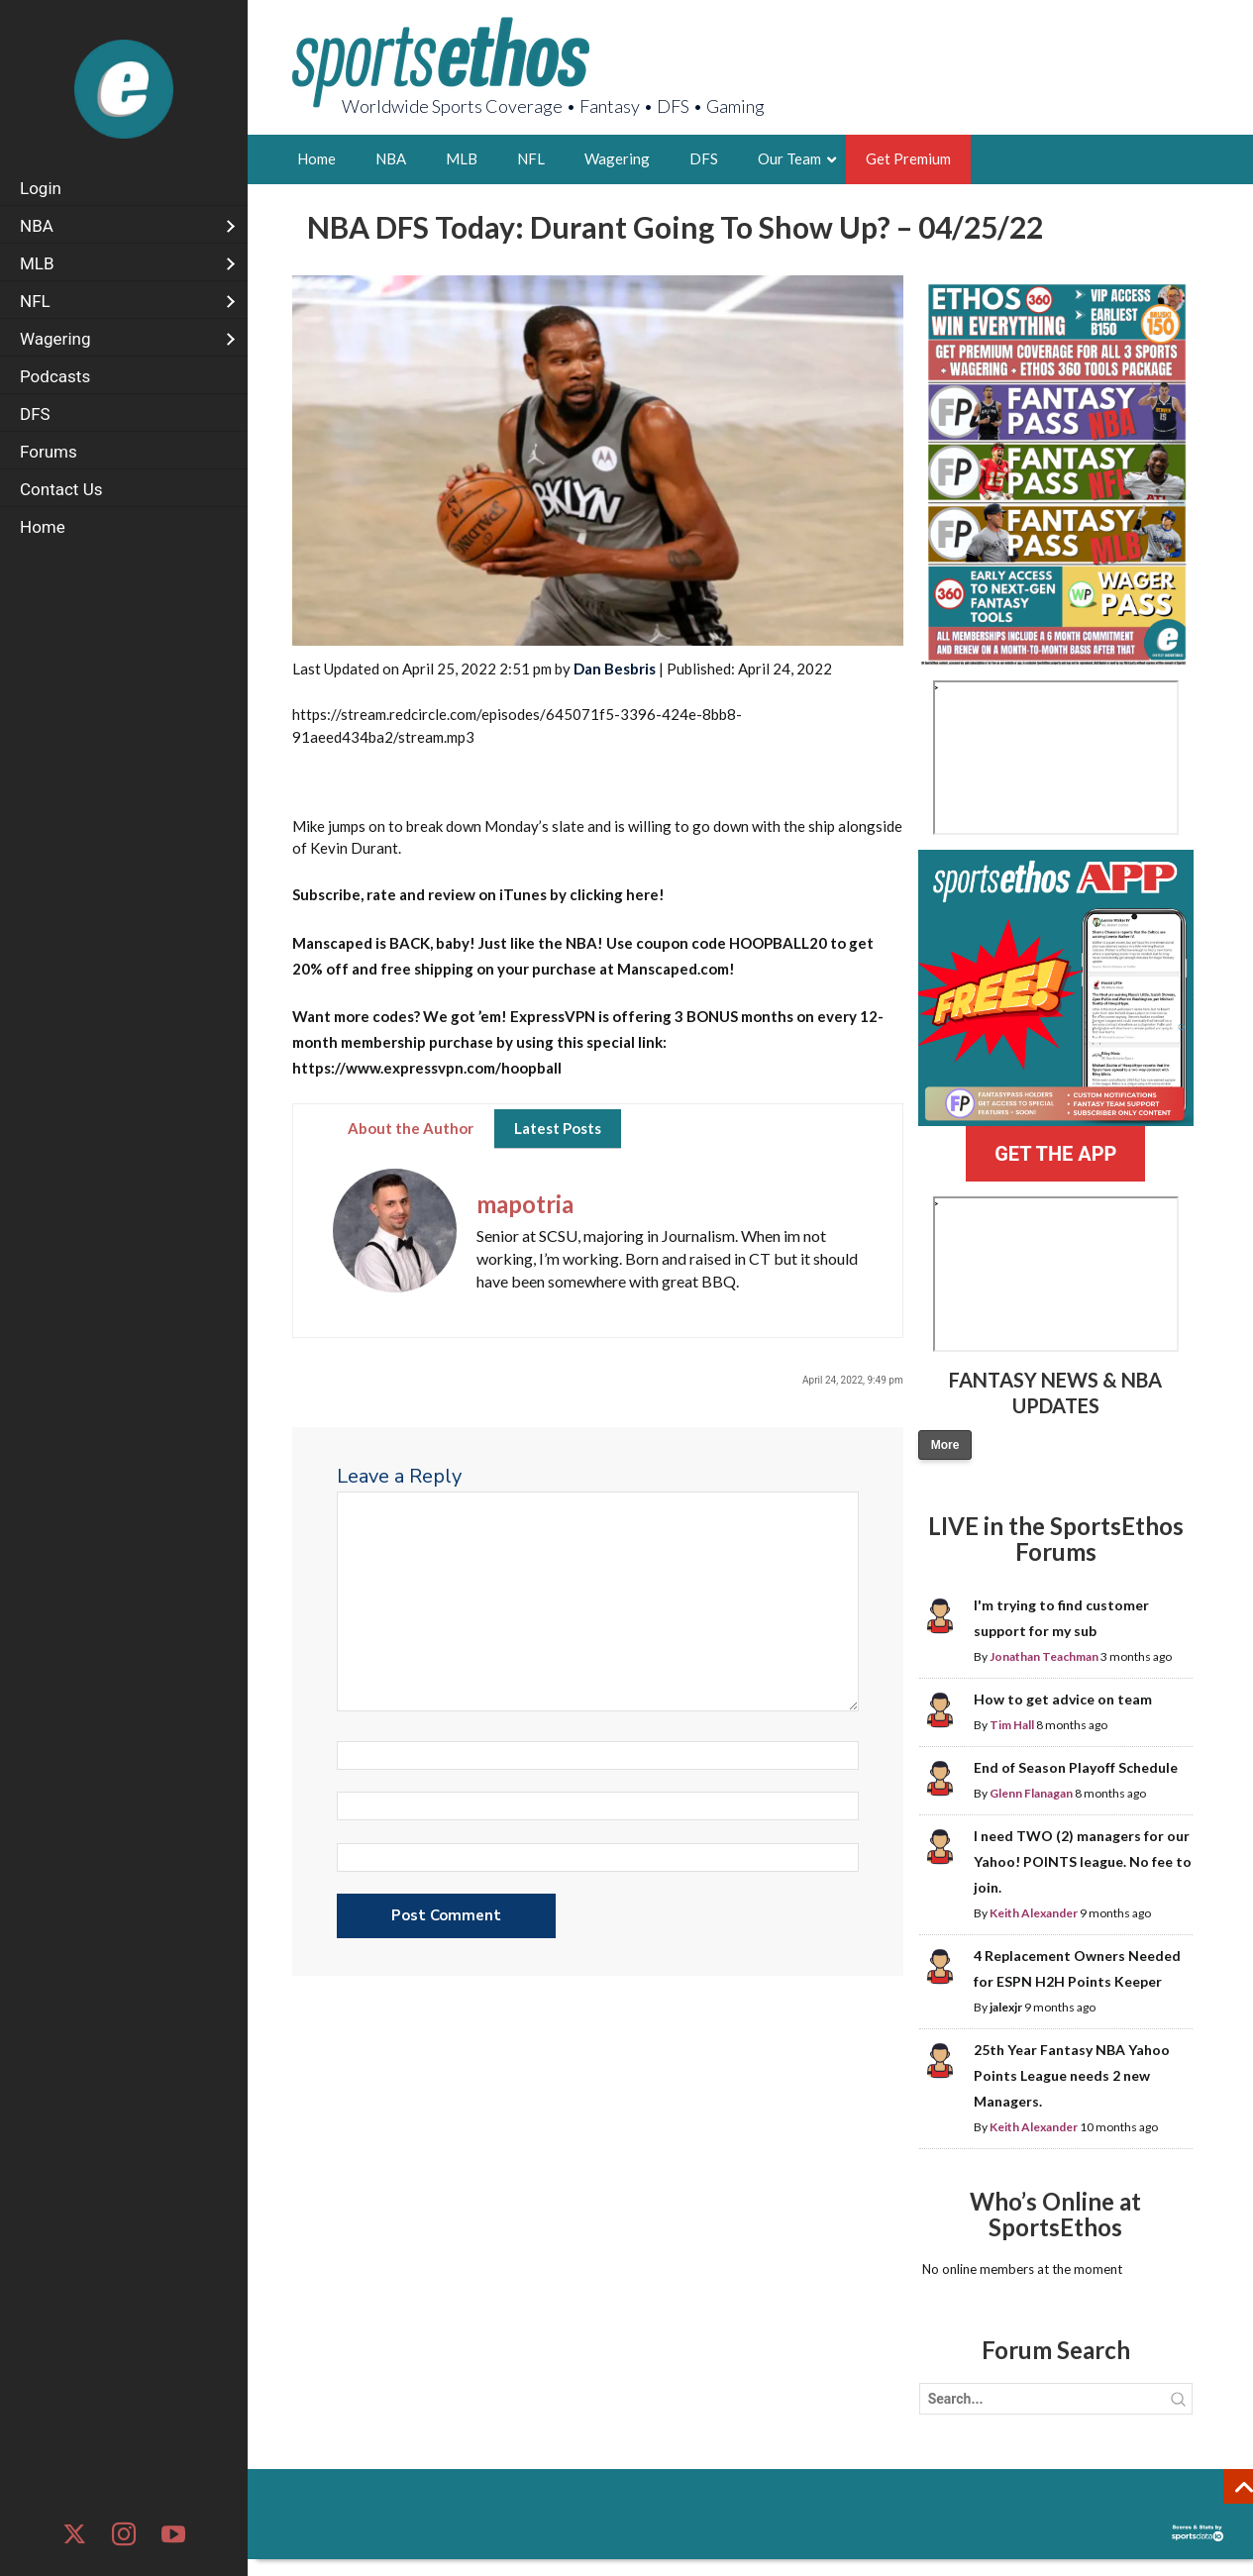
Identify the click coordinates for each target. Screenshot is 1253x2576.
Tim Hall (1012, 1724)
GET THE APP (1055, 1154)
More (945, 1445)
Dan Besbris (615, 668)
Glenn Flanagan (1031, 1793)
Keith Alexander (1034, 1913)
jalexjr (1006, 2007)
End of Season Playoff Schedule (1076, 1767)
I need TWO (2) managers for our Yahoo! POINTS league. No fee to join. (1083, 1861)
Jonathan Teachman (1044, 1656)
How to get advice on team (1063, 1699)
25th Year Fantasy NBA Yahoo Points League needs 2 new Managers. (1072, 2075)
